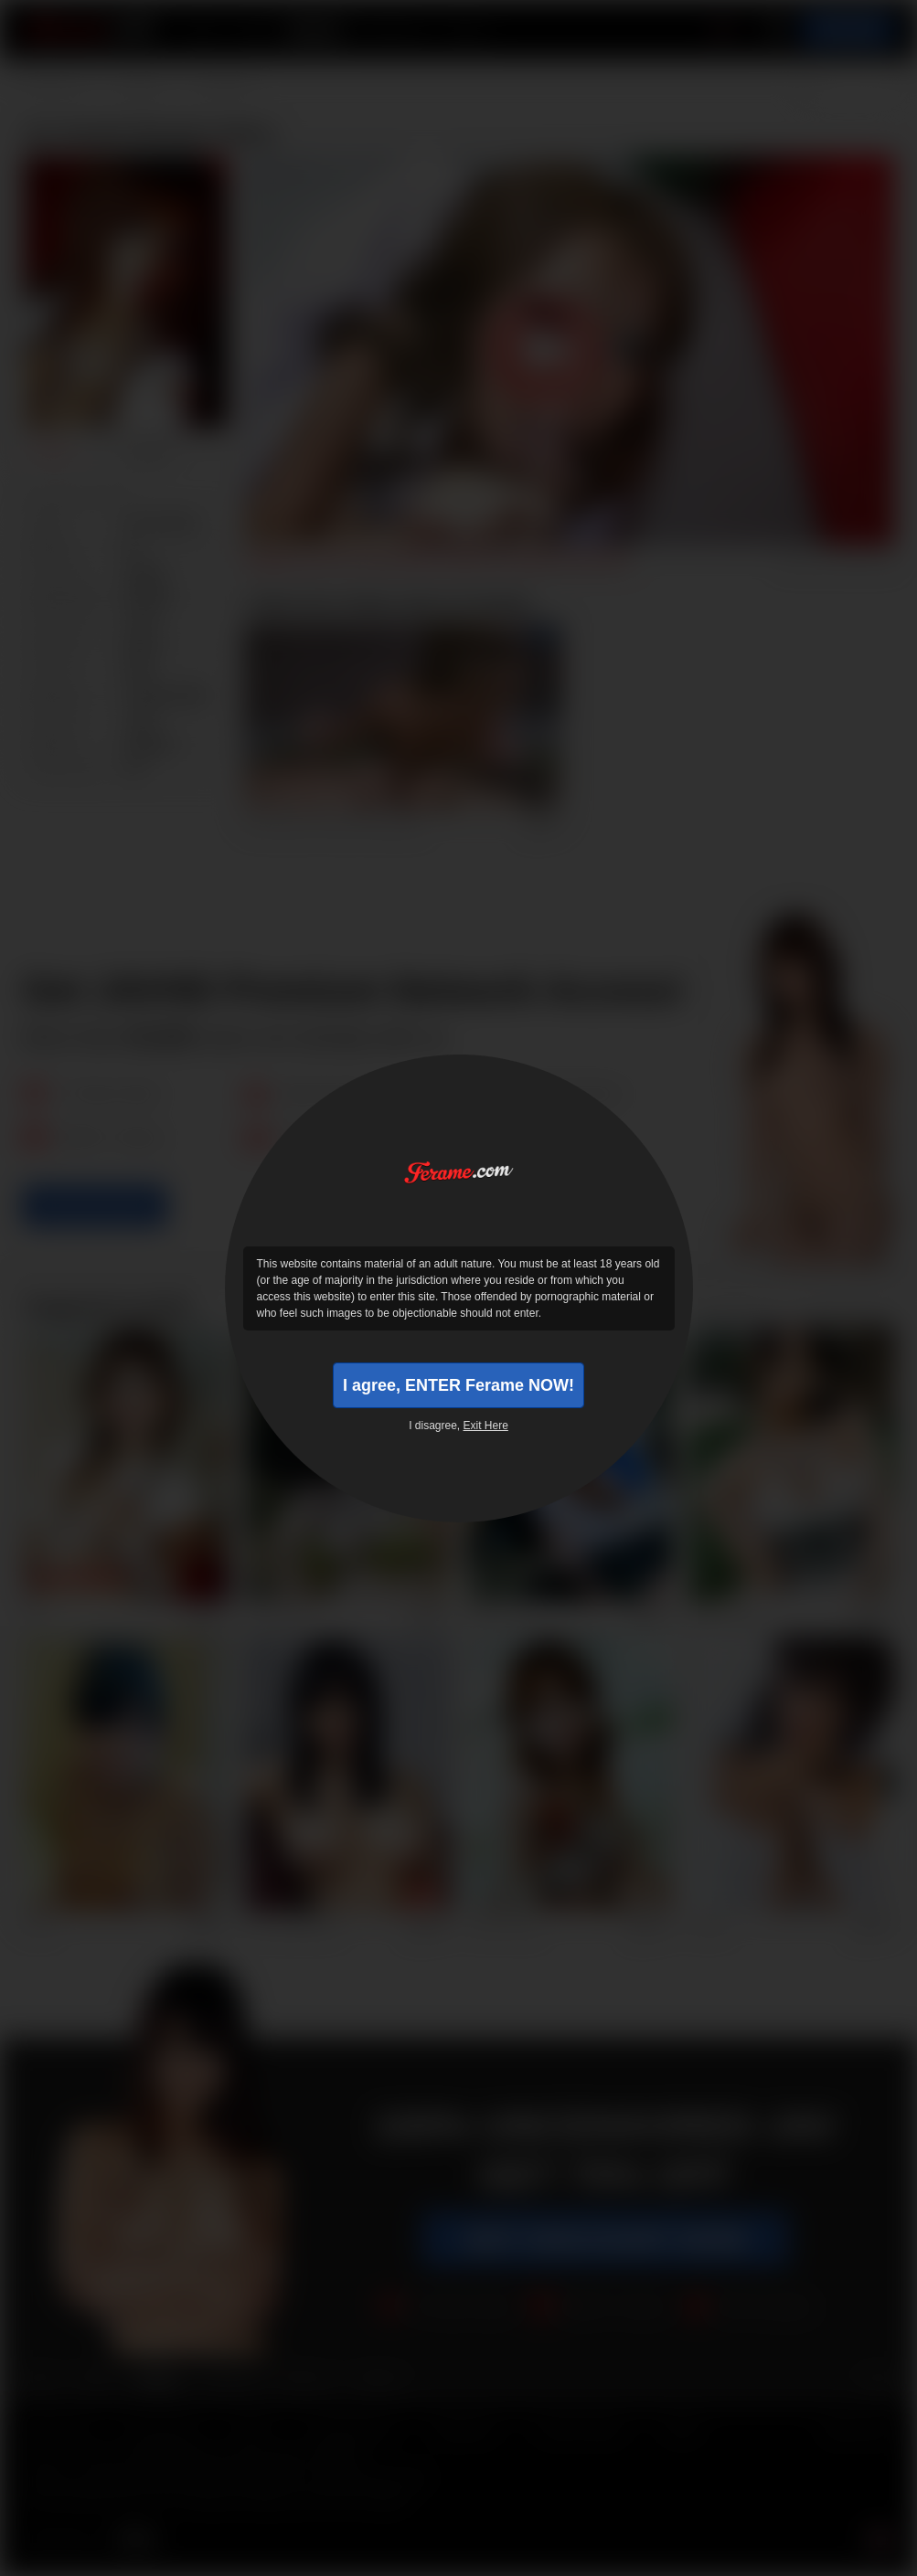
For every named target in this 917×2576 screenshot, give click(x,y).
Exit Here (486, 1425)
